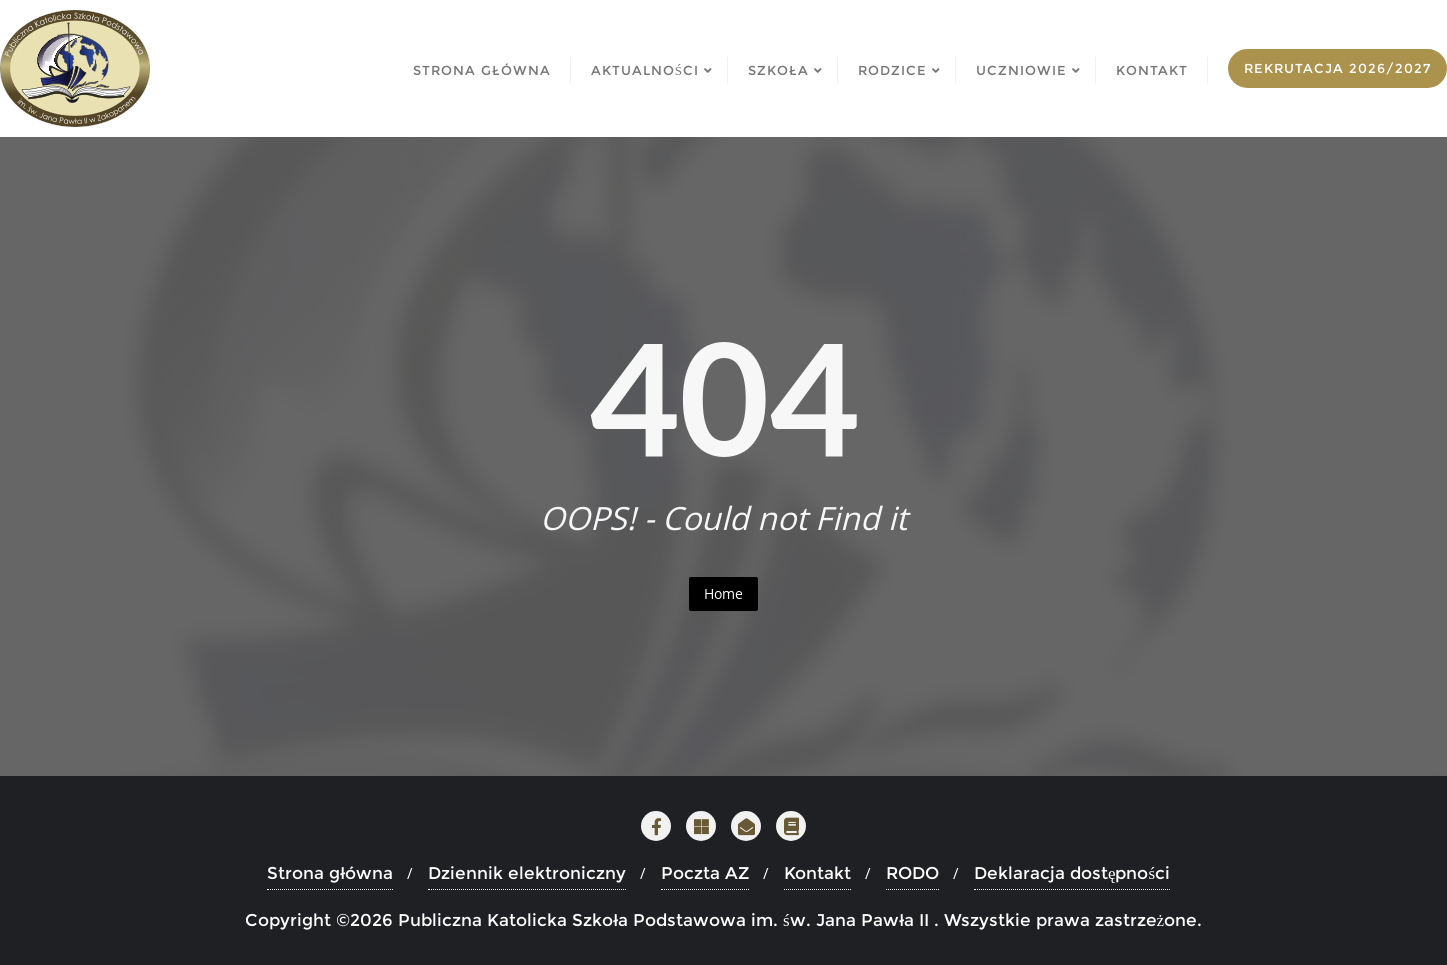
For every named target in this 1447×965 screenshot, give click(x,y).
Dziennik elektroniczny (527, 873)
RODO (912, 873)
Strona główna (330, 873)
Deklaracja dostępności (1072, 873)
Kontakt (817, 873)
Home (723, 593)
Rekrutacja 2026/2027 (1337, 68)
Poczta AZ (705, 873)
